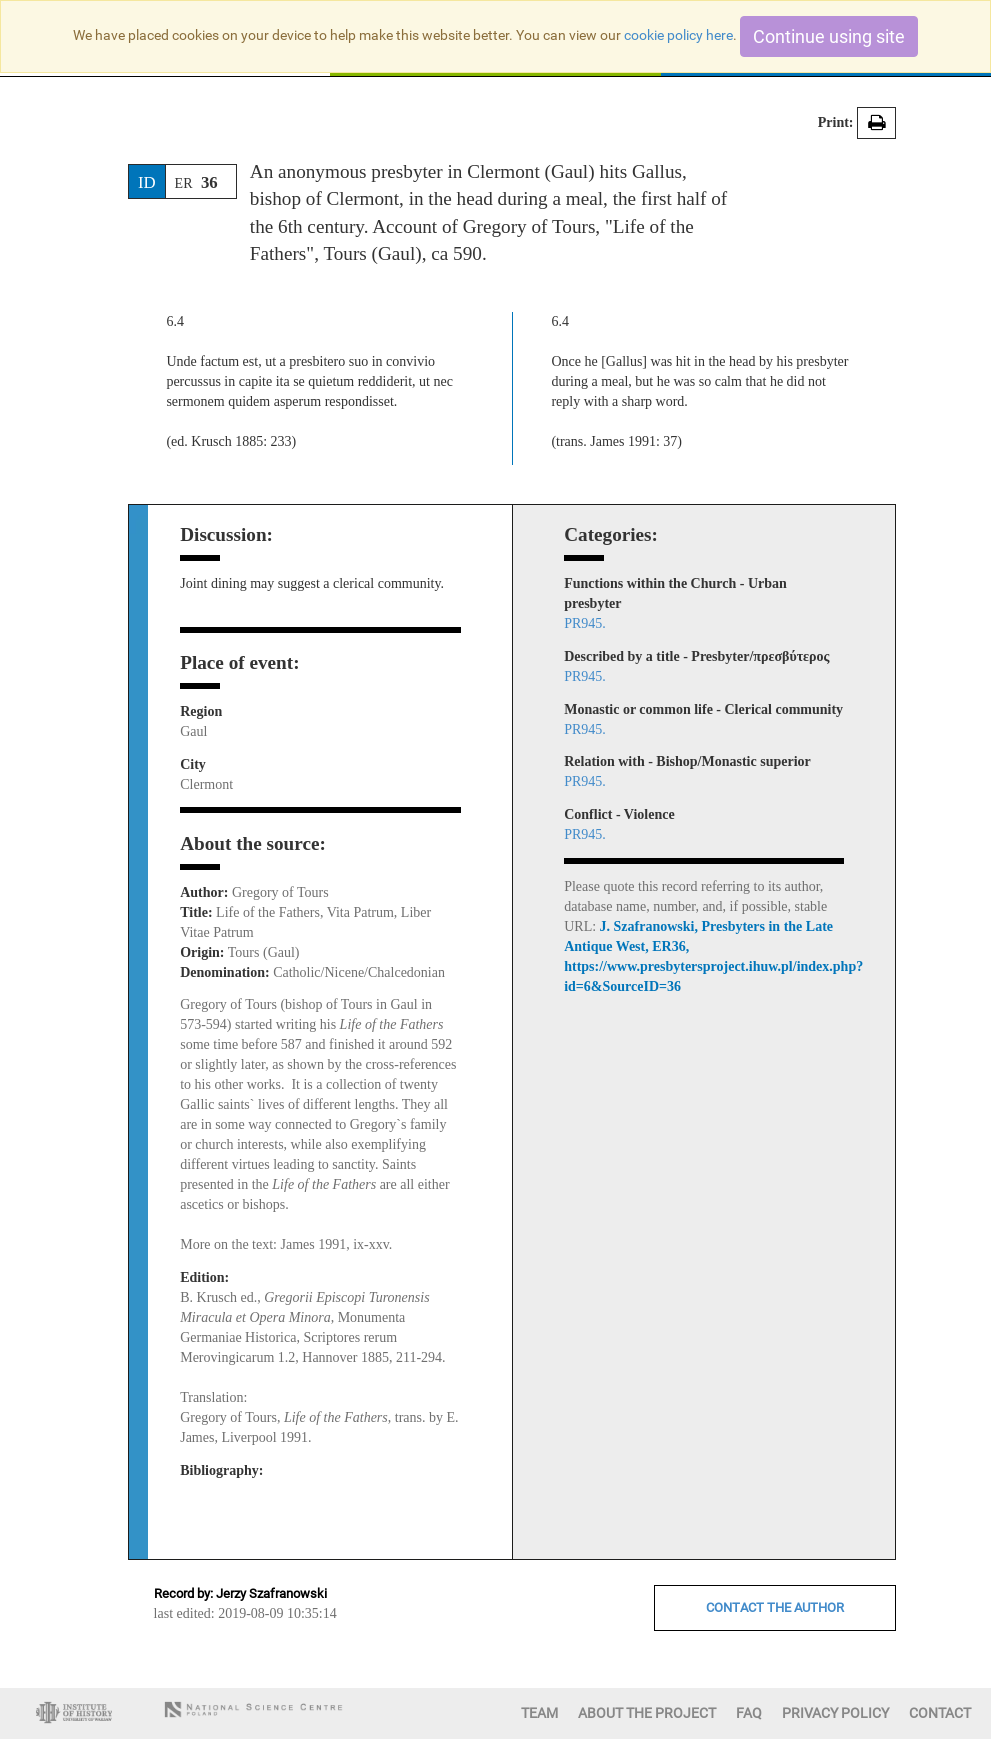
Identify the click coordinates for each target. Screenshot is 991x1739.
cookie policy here (678, 35)
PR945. (585, 623)
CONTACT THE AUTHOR (775, 1607)
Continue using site (829, 36)
